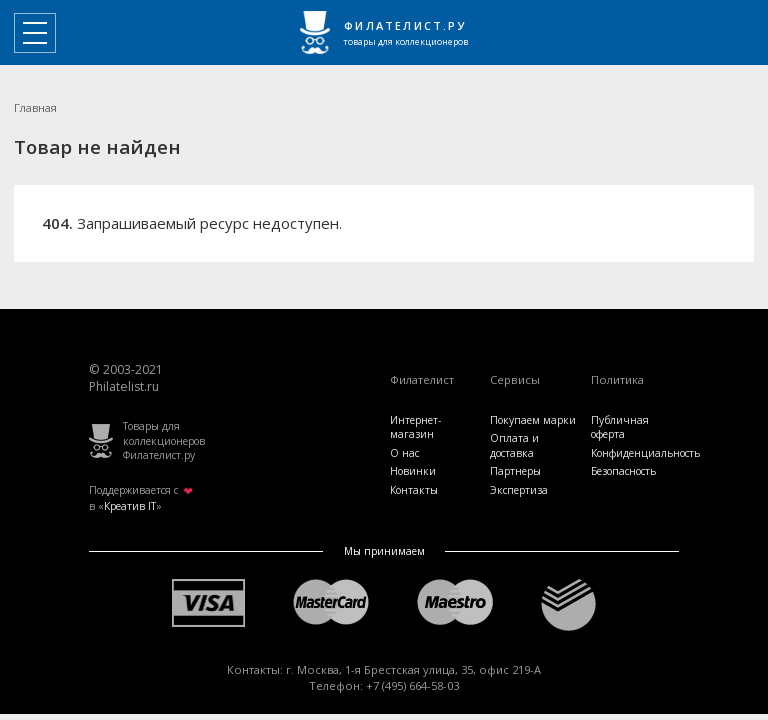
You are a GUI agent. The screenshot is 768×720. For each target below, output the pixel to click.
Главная (35, 107)
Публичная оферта (620, 427)
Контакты (414, 490)
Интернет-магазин (415, 427)
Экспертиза (519, 490)
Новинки (413, 471)
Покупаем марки (533, 420)
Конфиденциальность (645, 453)
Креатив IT (130, 506)
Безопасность (623, 471)
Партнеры (515, 471)
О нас (404, 453)
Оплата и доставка (514, 445)
